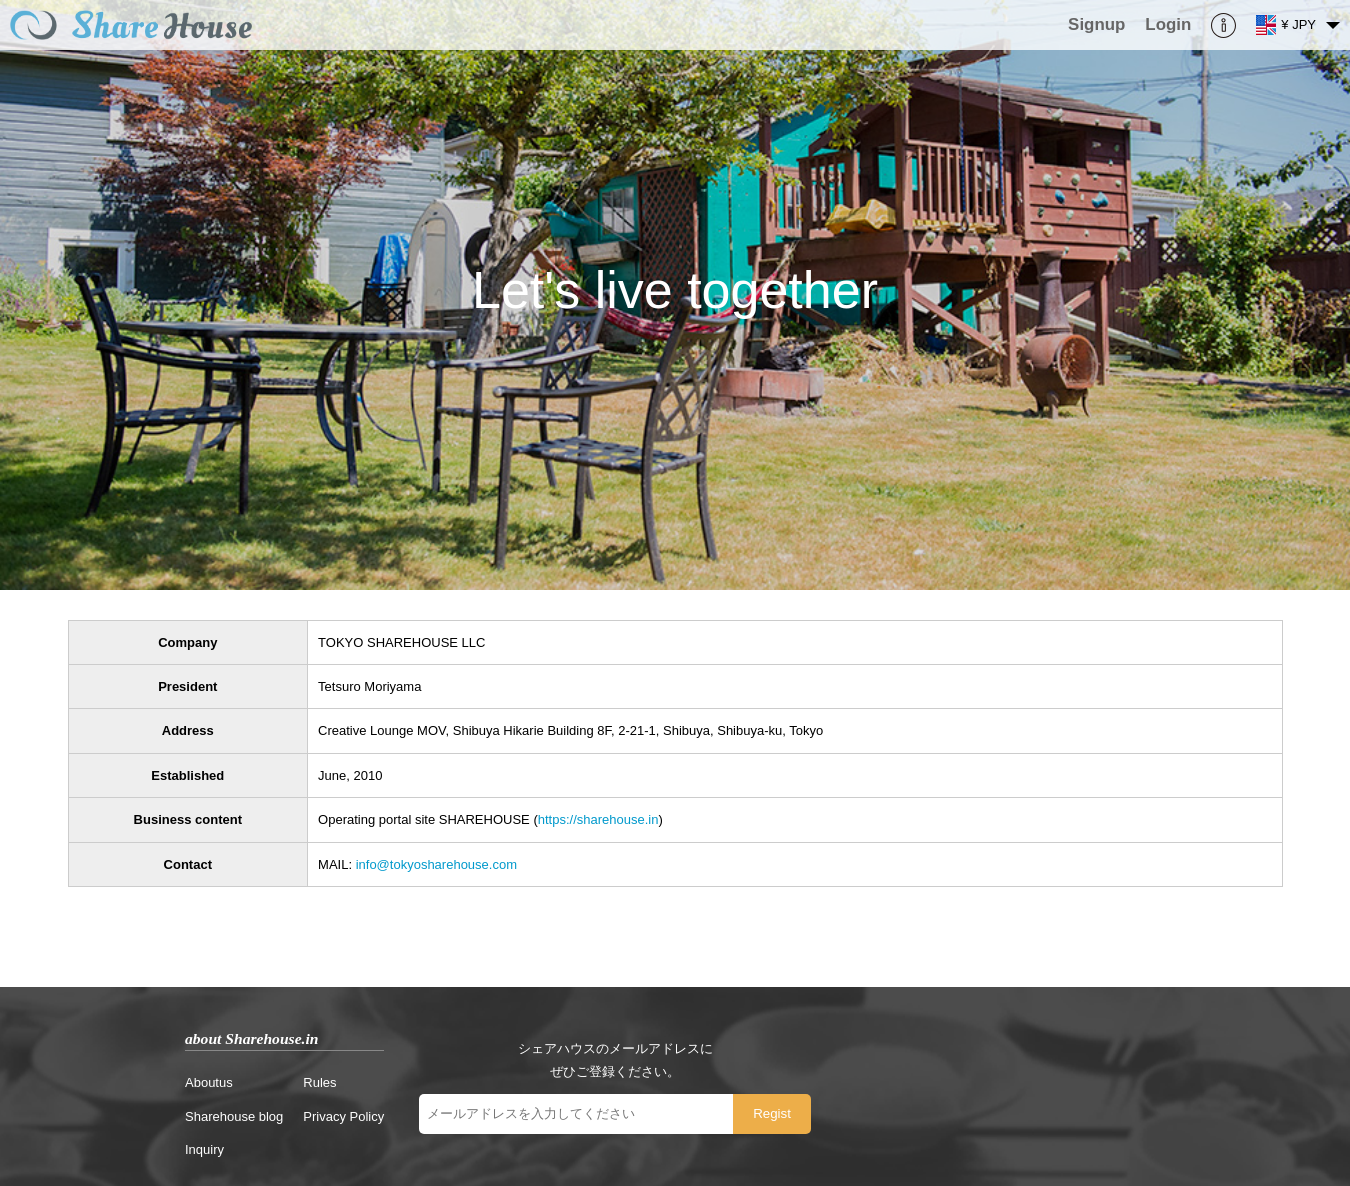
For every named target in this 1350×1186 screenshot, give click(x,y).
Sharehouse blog (234, 1116)
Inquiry (204, 1149)
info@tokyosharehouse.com (436, 864)
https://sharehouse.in (598, 819)
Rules (319, 1082)
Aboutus (209, 1082)
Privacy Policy (343, 1116)
